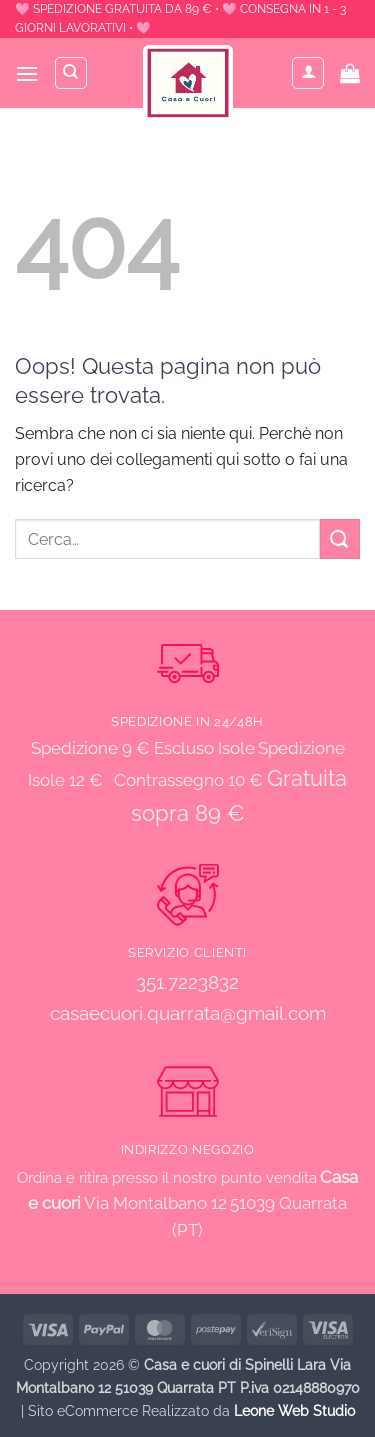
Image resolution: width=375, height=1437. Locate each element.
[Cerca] (71, 73)
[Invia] (340, 538)
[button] (27, 73)
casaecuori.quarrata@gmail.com (188, 1013)
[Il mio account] (308, 73)
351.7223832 (187, 982)
